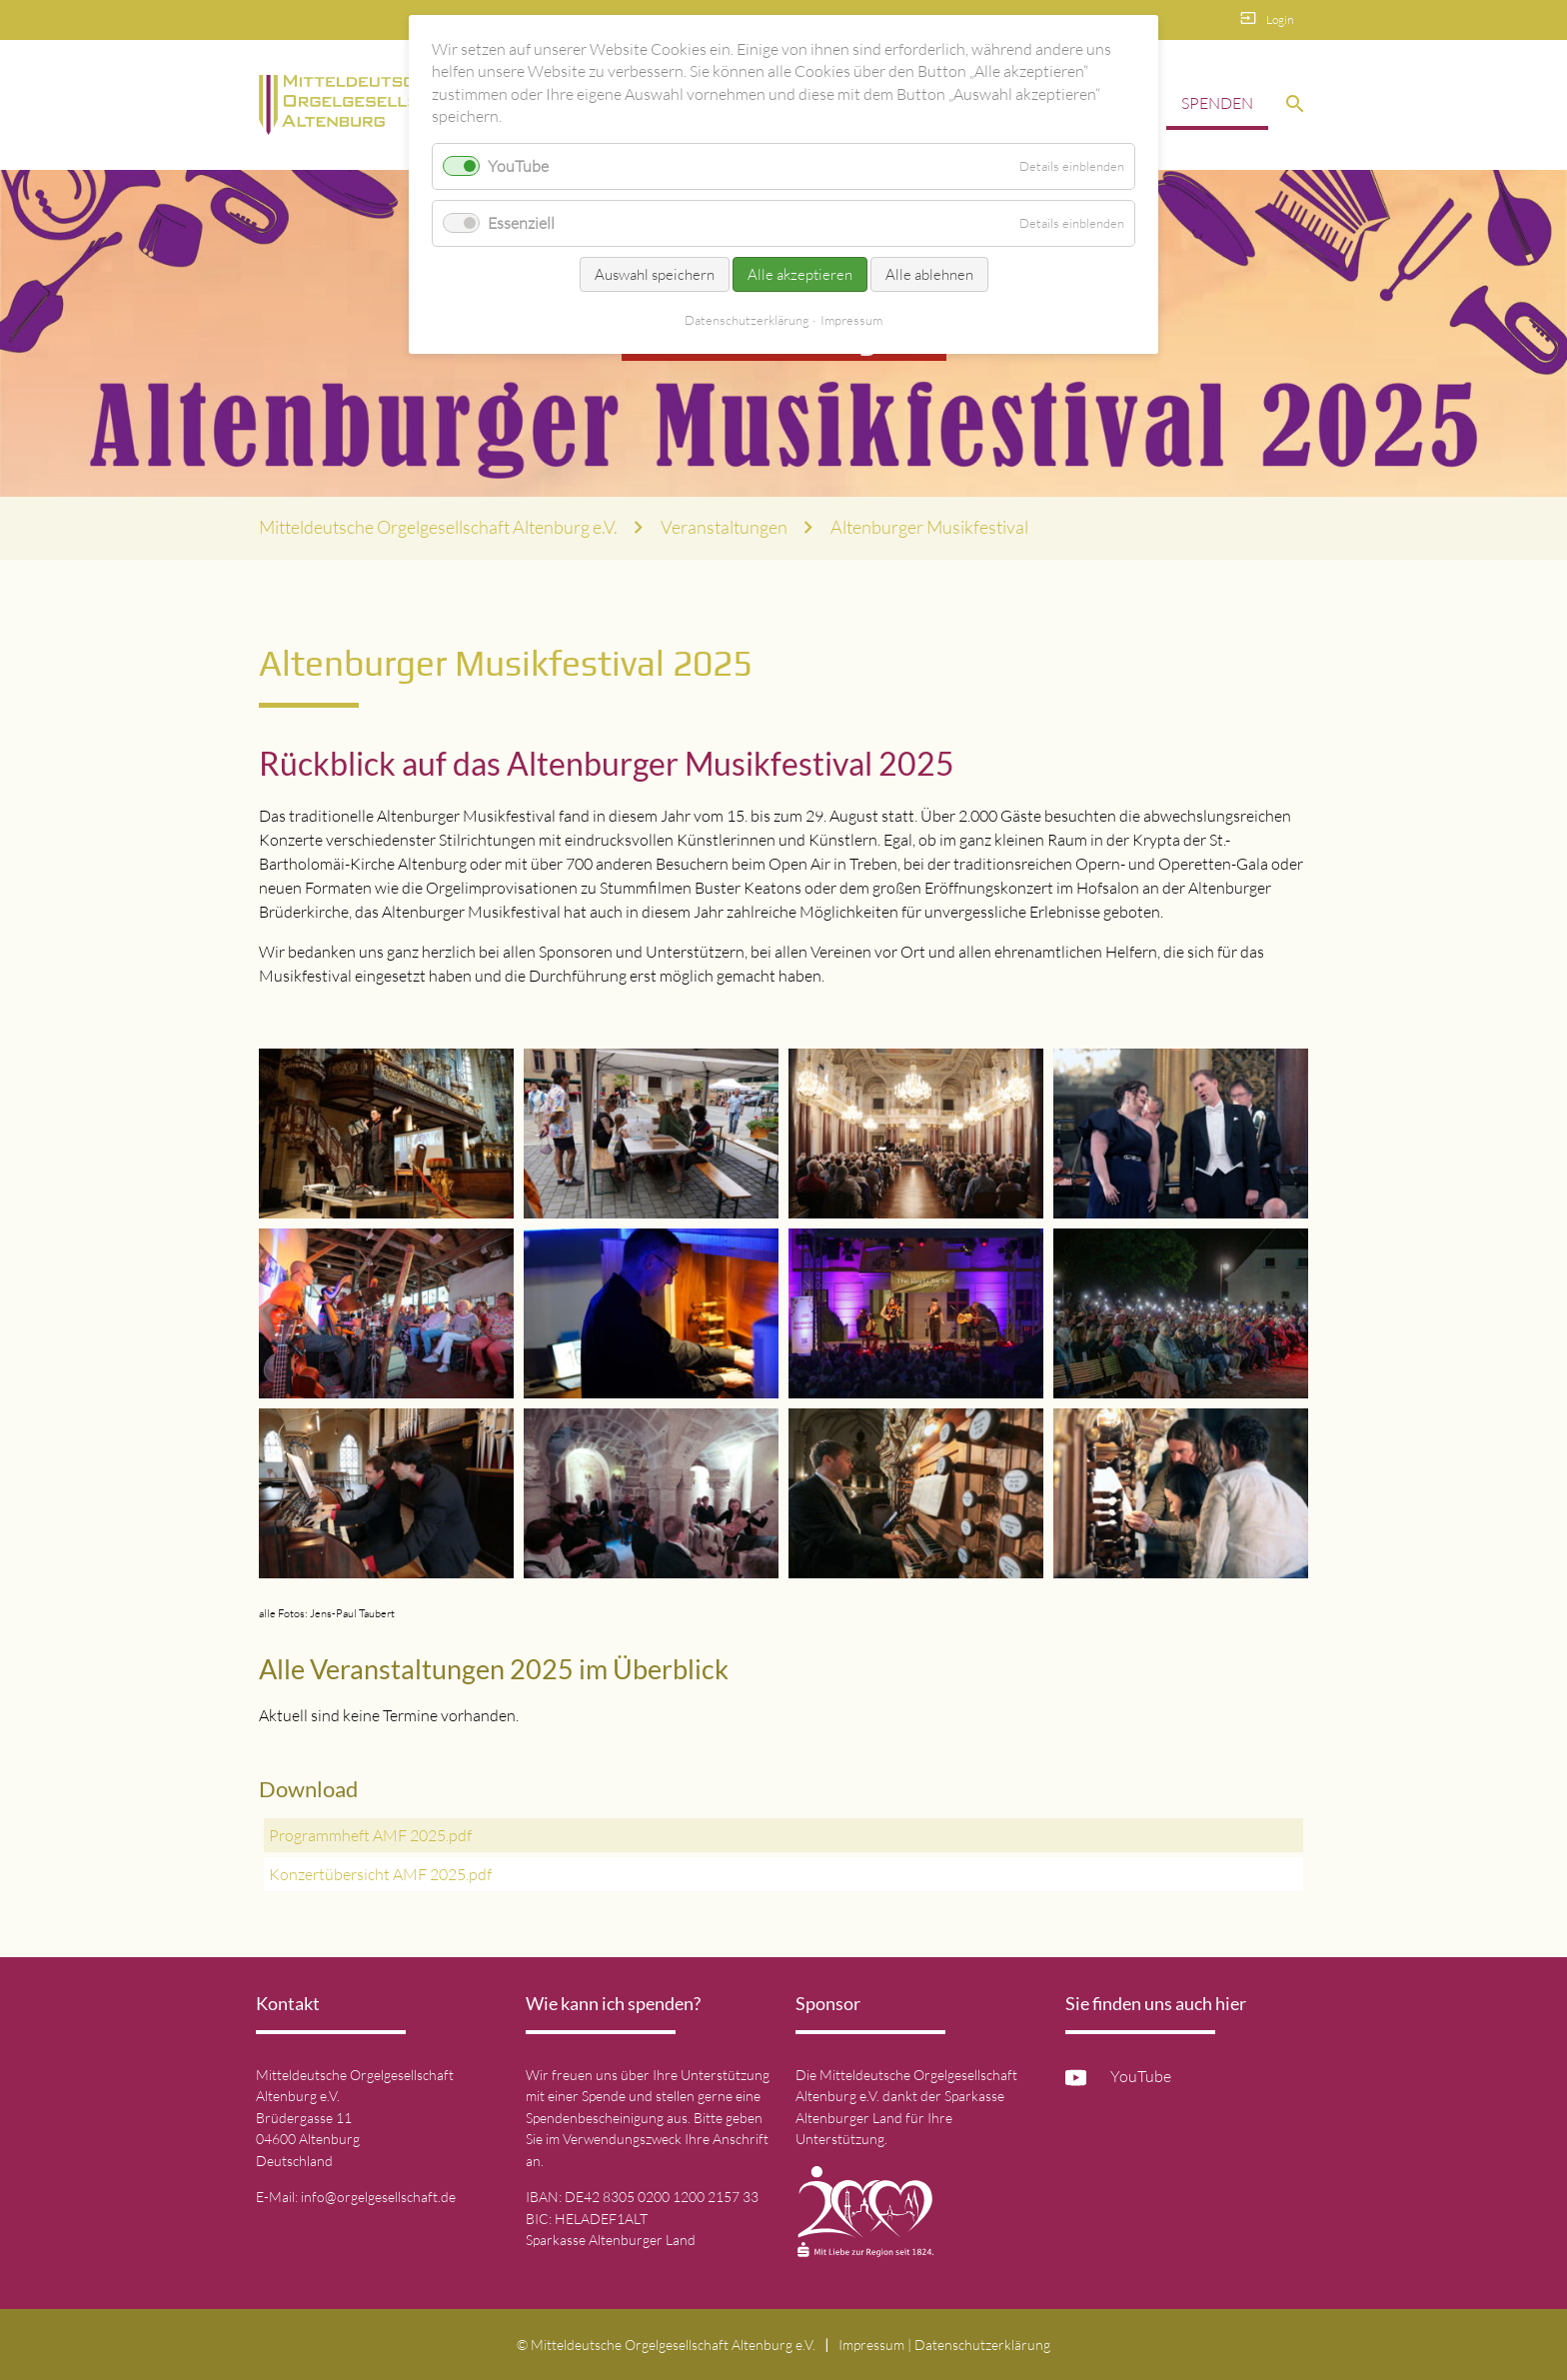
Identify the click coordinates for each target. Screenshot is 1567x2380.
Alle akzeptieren (800, 274)
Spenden (1217, 103)
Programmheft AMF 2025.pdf (370, 1835)
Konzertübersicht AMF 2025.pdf (380, 1874)
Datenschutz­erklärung (982, 2344)
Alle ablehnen (929, 274)
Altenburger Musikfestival (929, 527)
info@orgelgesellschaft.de (378, 2196)
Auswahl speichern (655, 274)
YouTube (1140, 2076)
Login (1279, 19)
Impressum (871, 2344)
